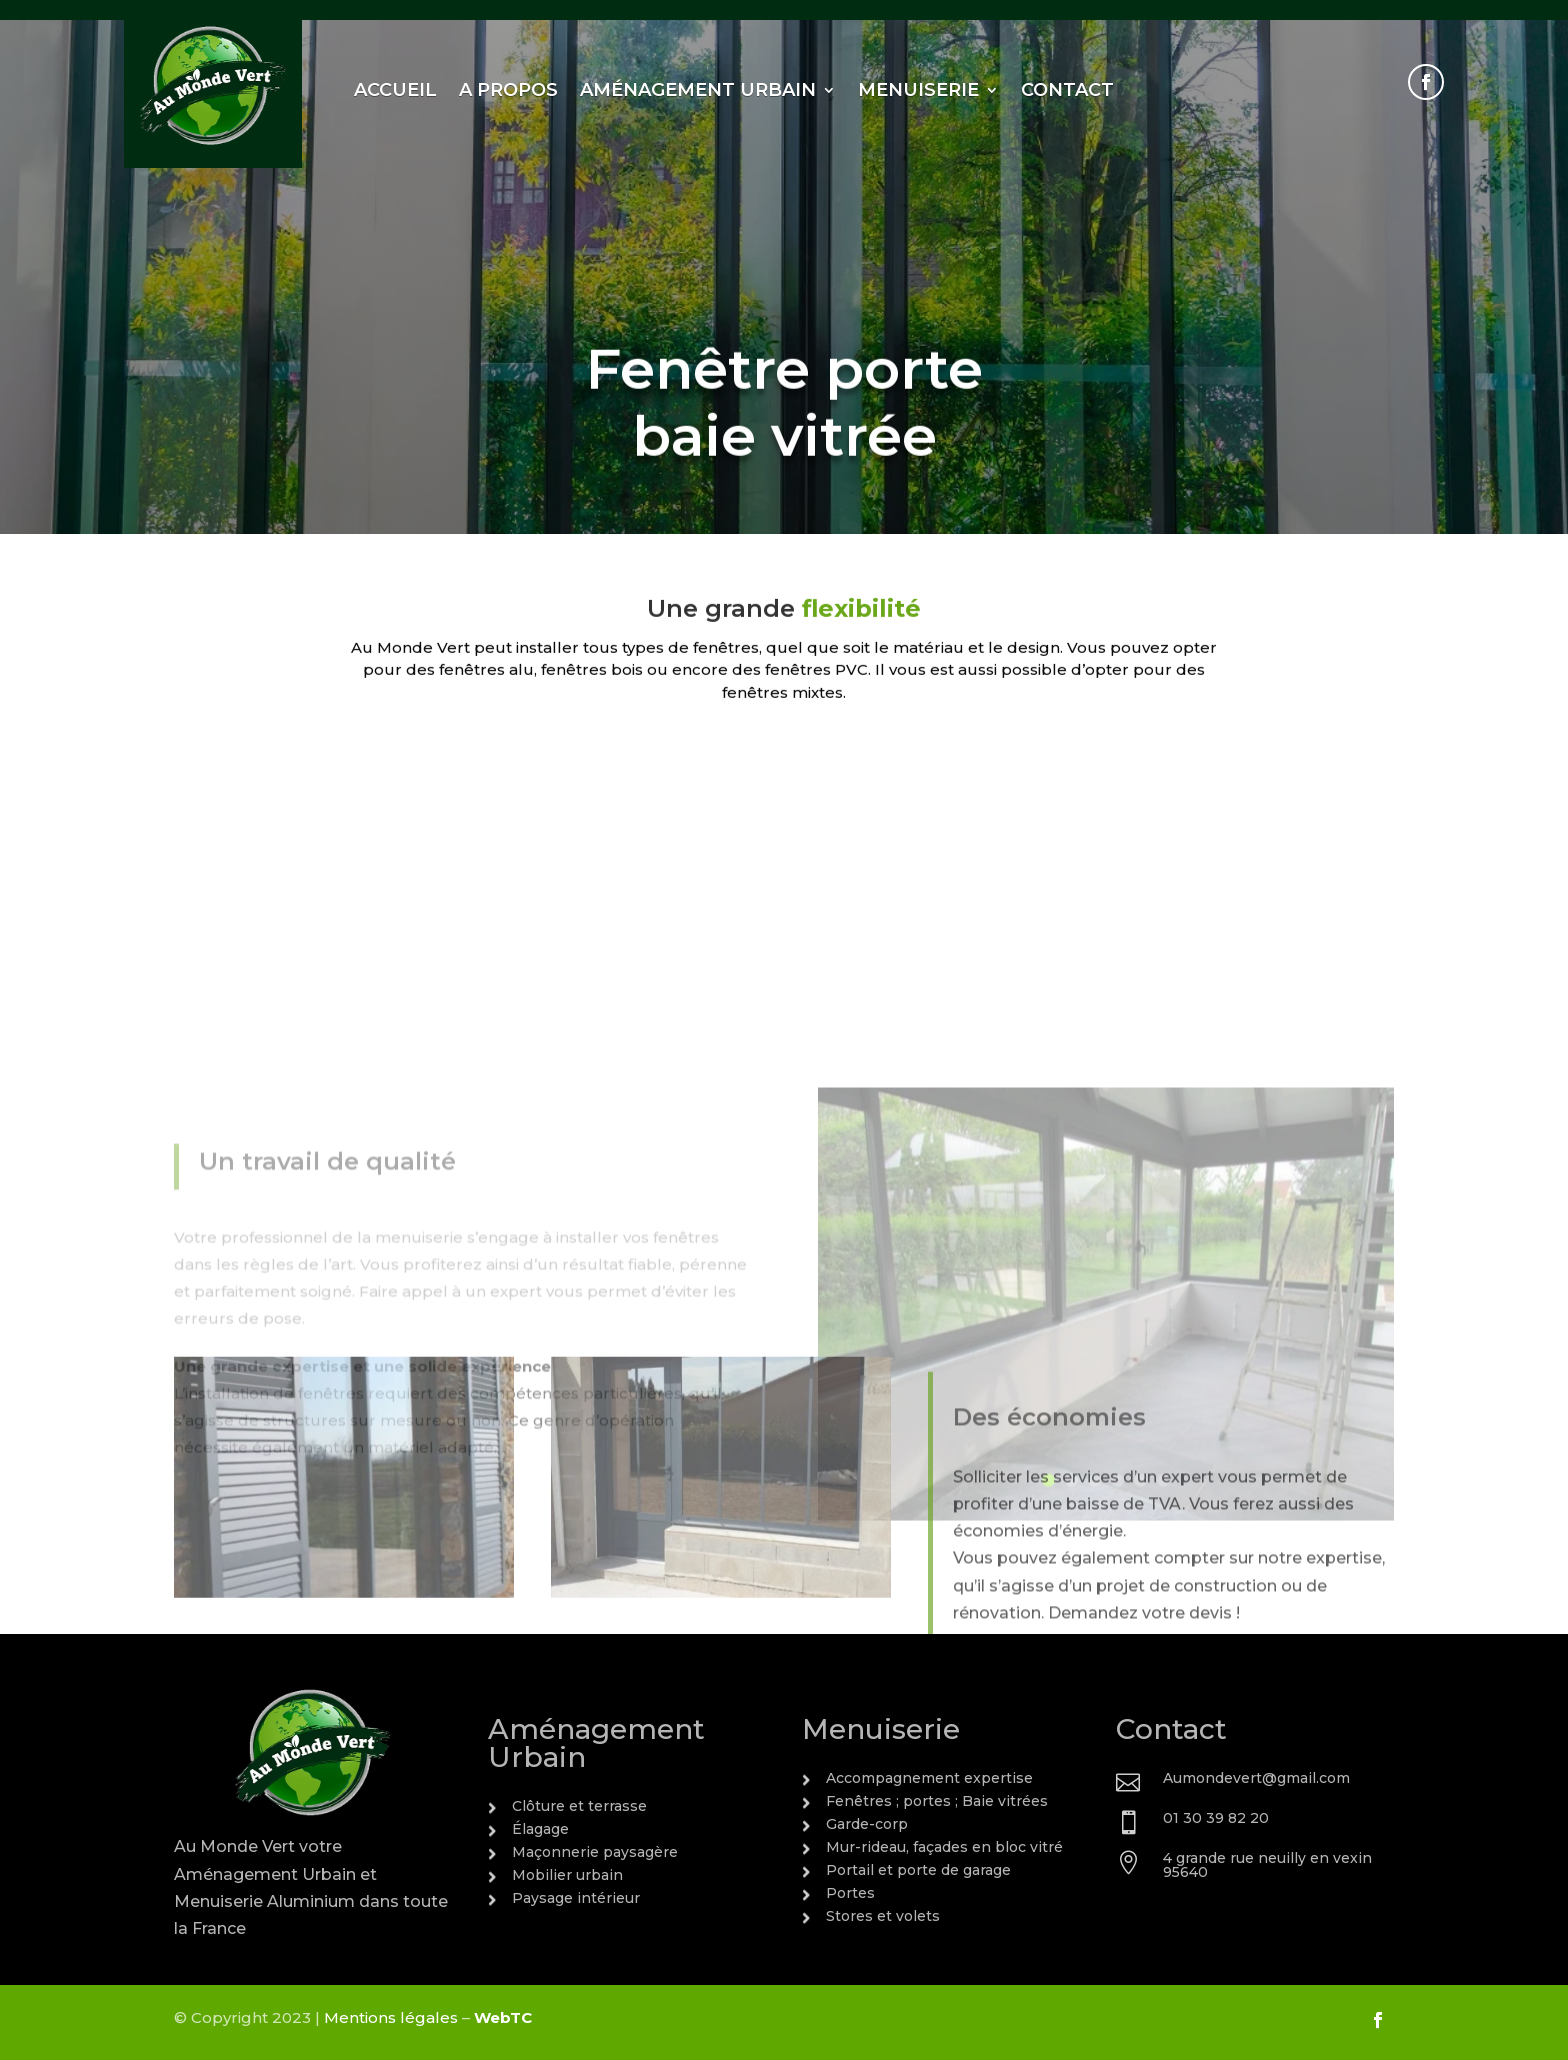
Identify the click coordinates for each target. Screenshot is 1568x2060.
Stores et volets (883, 1916)
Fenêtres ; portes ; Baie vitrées (937, 1801)
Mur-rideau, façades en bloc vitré (944, 1847)
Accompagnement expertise (929, 1778)
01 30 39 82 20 (1216, 1818)
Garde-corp (867, 1824)
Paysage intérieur (576, 1898)
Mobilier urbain (567, 1875)
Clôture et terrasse (579, 1806)
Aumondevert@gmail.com (1256, 1778)
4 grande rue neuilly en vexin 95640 (1267, 1865)
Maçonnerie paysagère (595, 1852)
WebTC (503, 2017)
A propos (508, 90)
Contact (1067, 90)
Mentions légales (391, 2017)
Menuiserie (918, 90)
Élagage (540, 1829)
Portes (850, 1893)
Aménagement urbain (698, 90)
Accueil (395, 90)
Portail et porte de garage (918, 1870)
